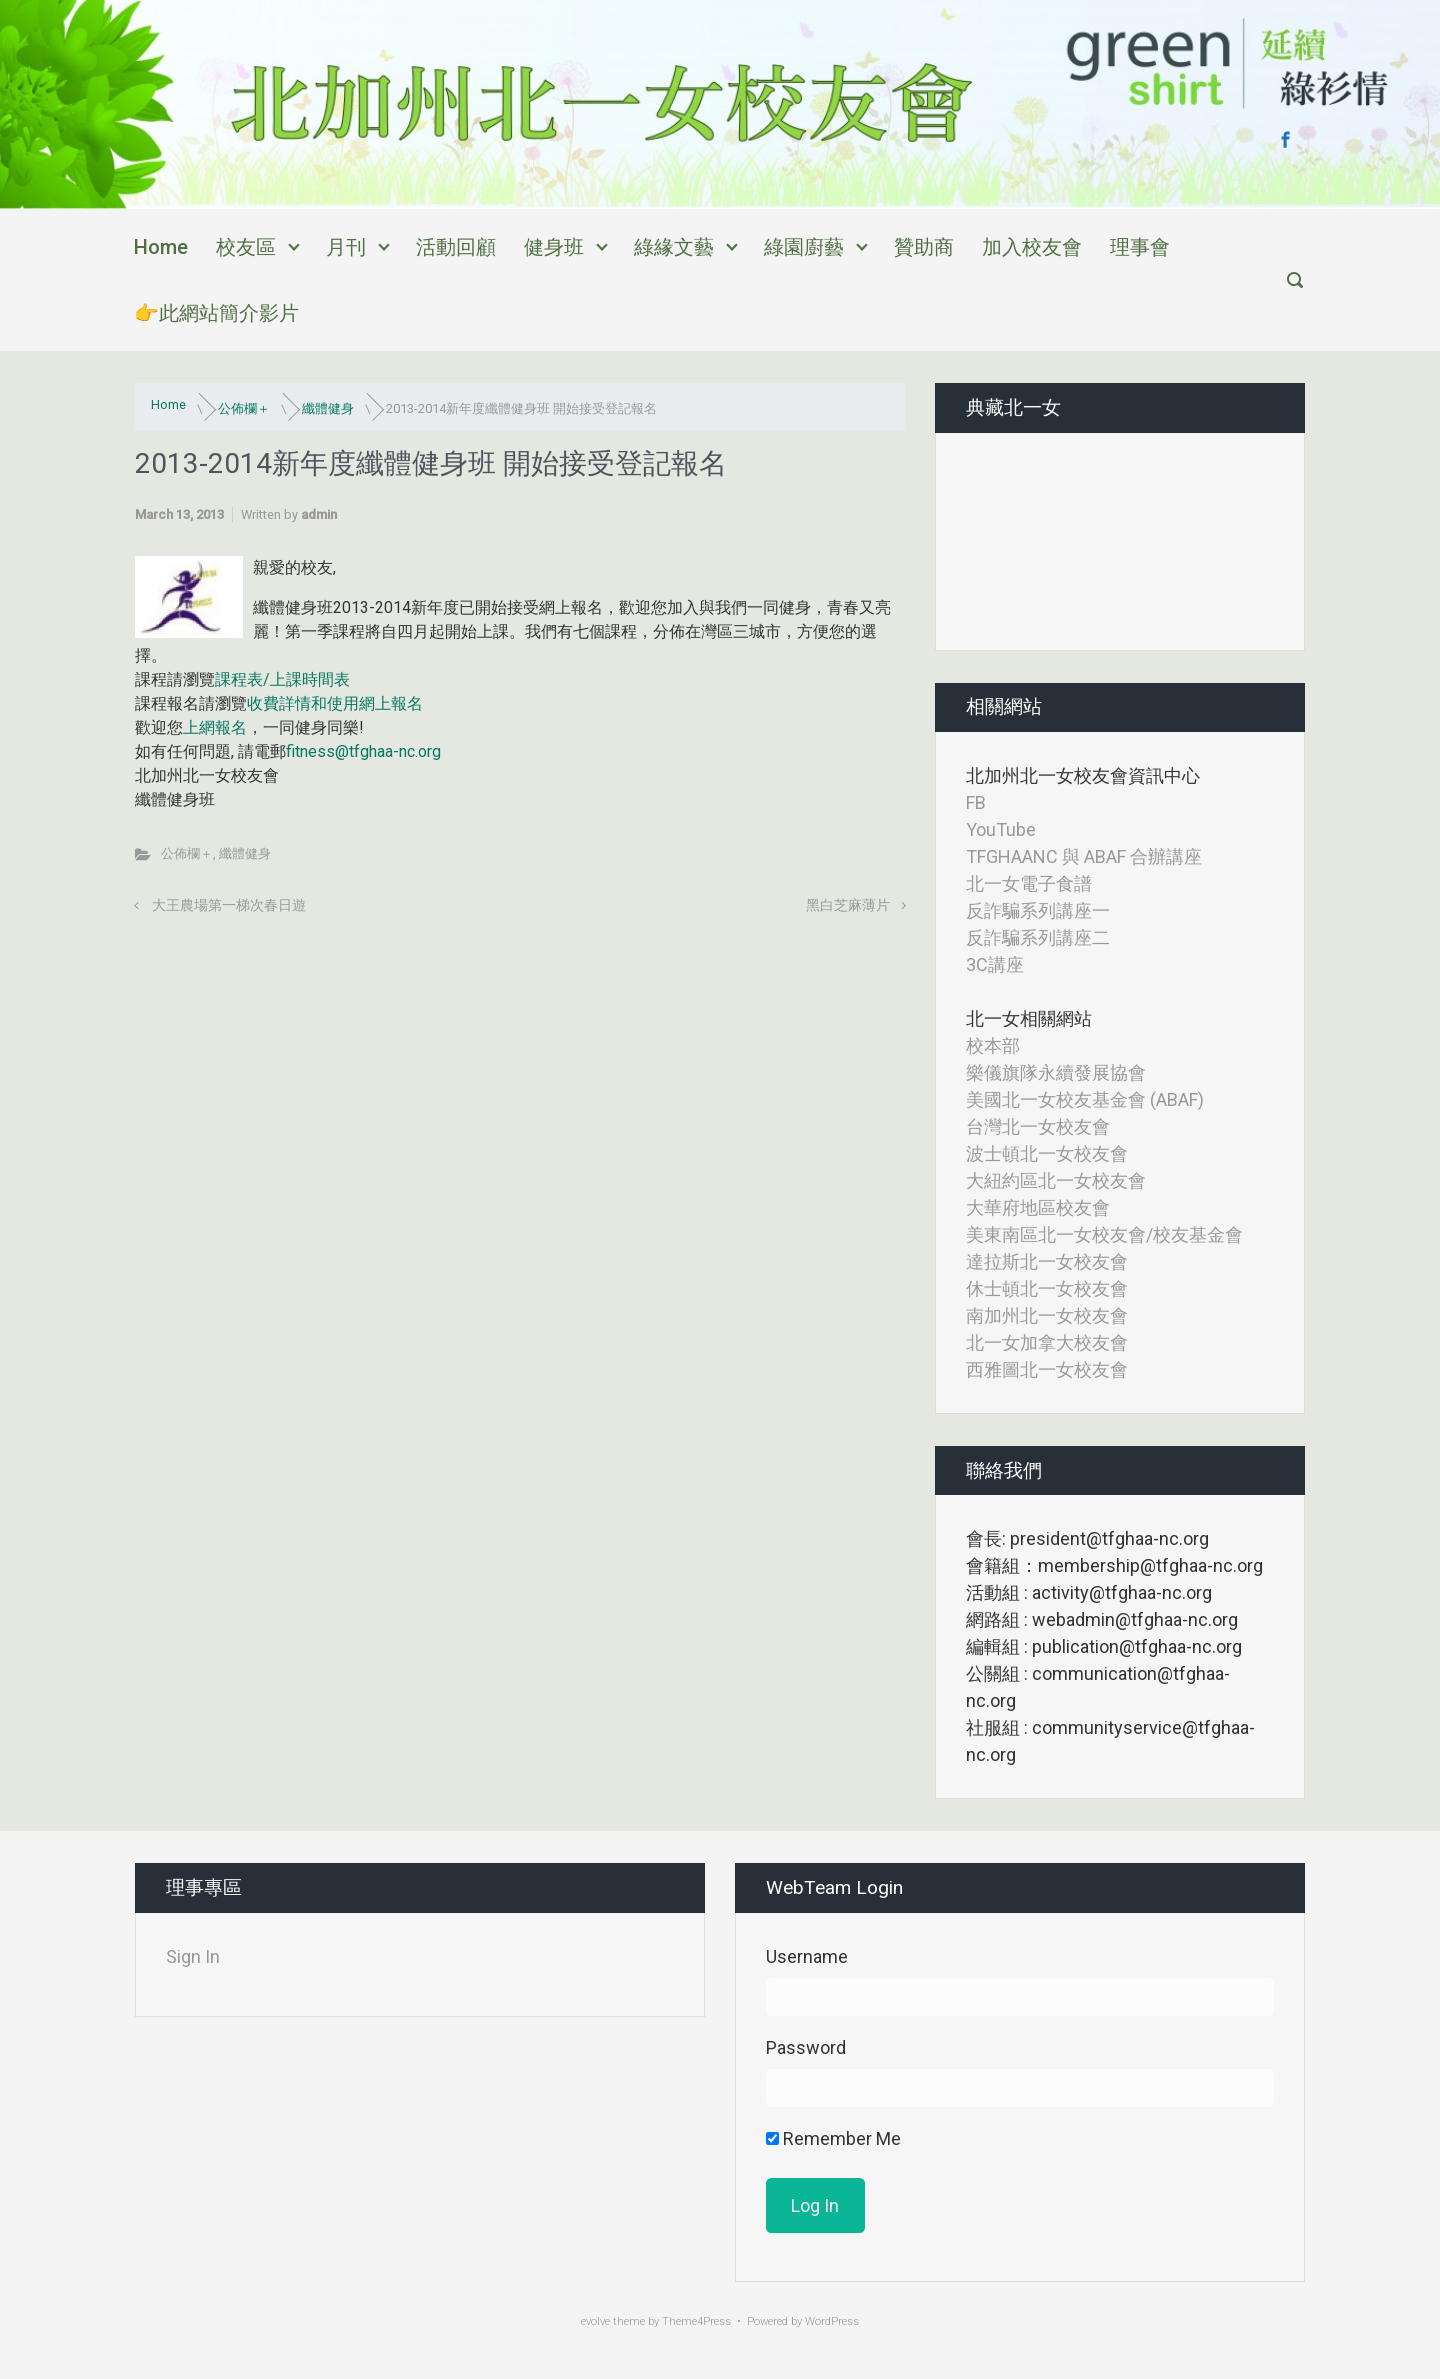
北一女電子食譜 (1029, 883)
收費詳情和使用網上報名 (335, 703)
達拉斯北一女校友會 (1047, 1261)
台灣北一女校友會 (1038, 1126)
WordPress (832, 2321)
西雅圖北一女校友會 (1047, 1369)
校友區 (246, 247)
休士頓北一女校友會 (1047, 1288)
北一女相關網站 (1029, 1018)
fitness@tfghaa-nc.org (363, 751)
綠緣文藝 (674, 247)
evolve (595, 2321)
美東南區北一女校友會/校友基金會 (1104, 1234)
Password (806, 2047)
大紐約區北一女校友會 (1056, 1180)
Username (807, 1956)
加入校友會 (1032, 247)
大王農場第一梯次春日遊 (229, 905)
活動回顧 (456, 247)
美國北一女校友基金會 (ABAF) (1085, 1099)
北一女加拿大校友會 (1047, 1342)
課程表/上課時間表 (282, 679)
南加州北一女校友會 (1047, 1315)
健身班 (554, 247)
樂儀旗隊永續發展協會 (1056, 1072)
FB (976, 802)
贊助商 (924, 247)
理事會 (1140, 247)
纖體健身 (328, 408)
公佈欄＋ (244, 408)
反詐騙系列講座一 (1038, 910)
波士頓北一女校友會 (1047, 1153)
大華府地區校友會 (1038, 1207)
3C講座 (995, 964)
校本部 (993, 1045)
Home (161, 247)
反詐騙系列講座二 (1038, 937)
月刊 (346, 247)
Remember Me (833, 2138)
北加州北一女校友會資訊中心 (1083, 775)
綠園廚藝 (804, 247)
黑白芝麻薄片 (848, 905)
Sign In (193, 1956)
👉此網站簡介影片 (216, 313)
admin (319, 514)
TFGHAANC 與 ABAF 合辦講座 (1084, 856)
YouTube (1001, 829)
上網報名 (215, 727)
